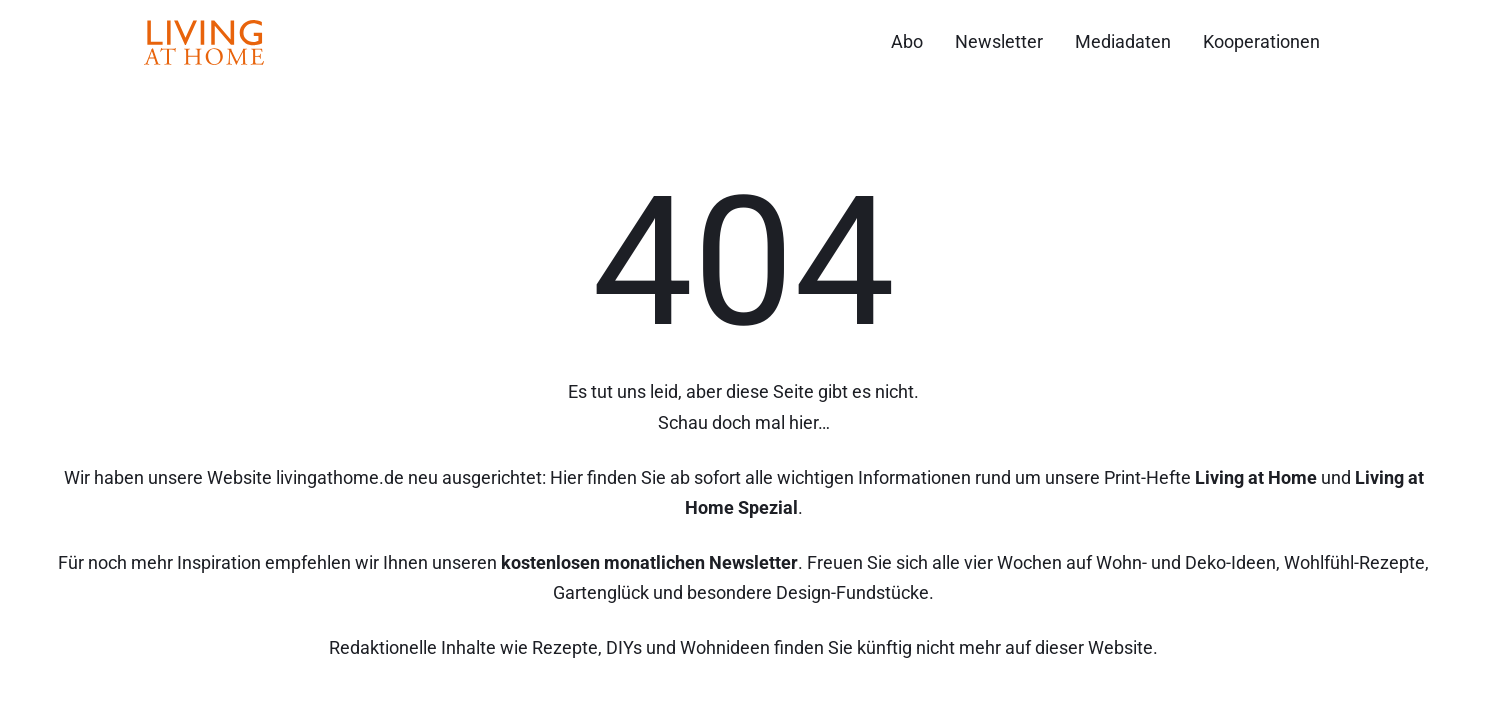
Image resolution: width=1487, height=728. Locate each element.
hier (803, 422)
